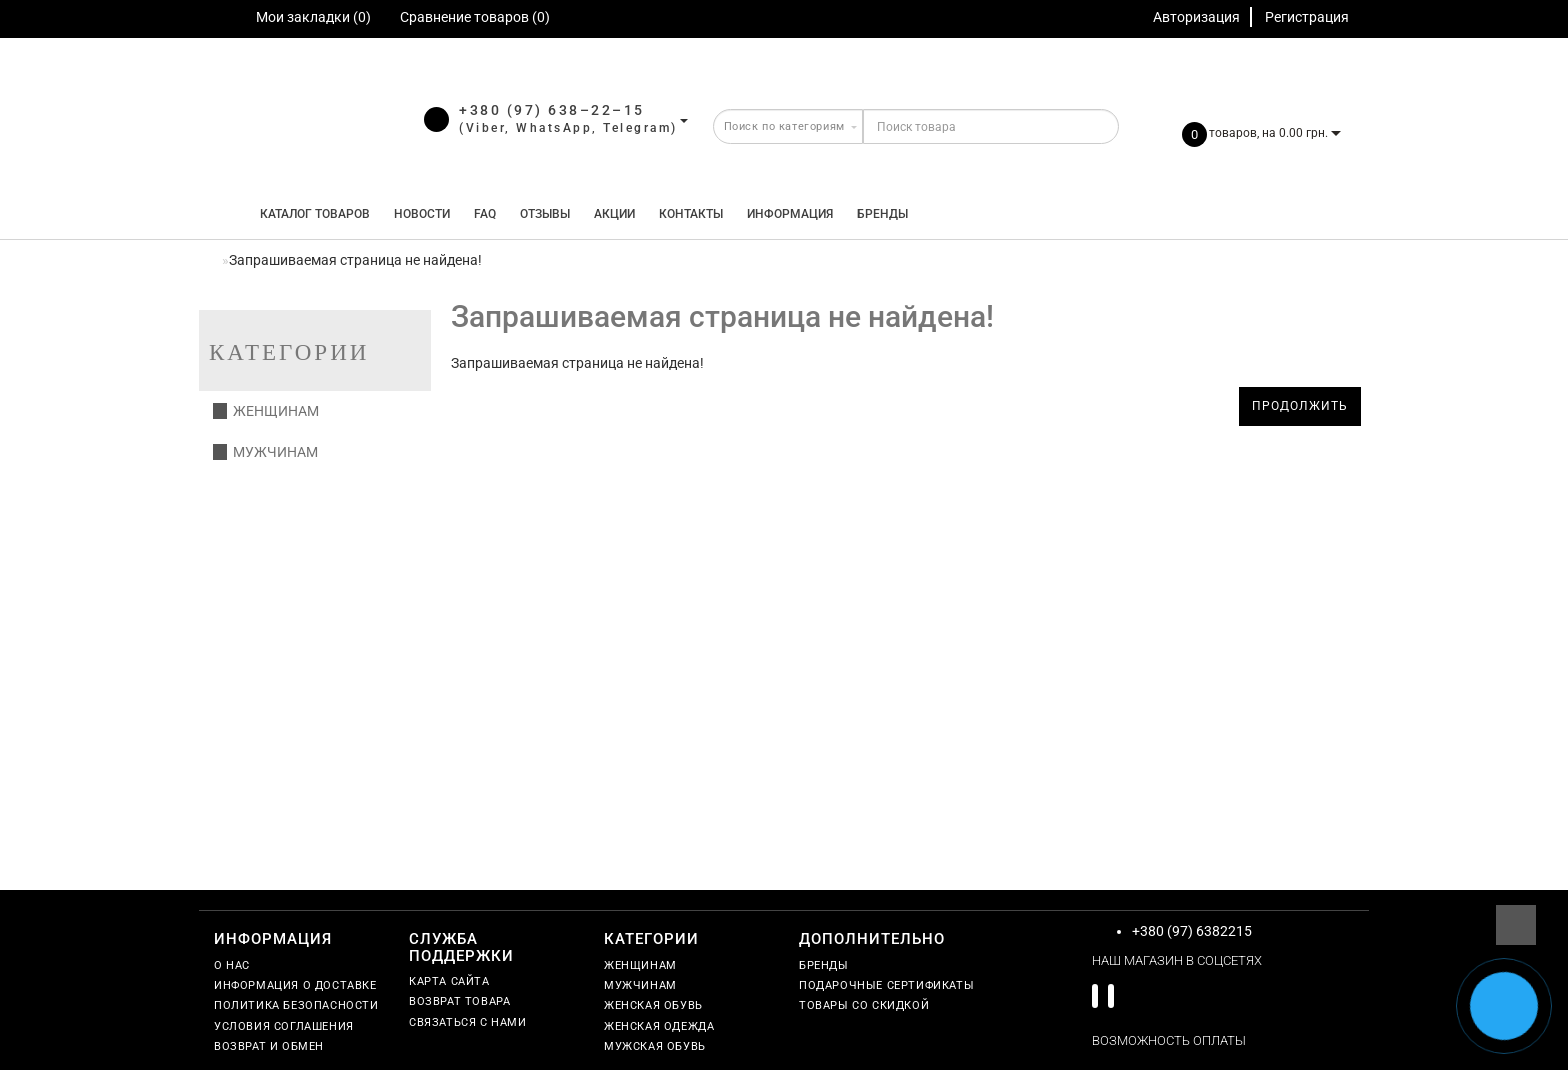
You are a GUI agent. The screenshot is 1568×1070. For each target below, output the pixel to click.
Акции (614, 214)
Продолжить (1300, 406)
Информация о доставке (295, 985)
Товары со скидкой (864, 1005)
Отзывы (545, 214)
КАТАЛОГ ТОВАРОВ (310, 214)
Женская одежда (659, 1026)
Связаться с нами (468, 1022)
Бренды (882, 214)
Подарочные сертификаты (886, 985)
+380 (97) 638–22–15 (552, 110)
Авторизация (1196, 17)
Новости (422, 214)
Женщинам (266, 411)
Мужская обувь (655, 1046)
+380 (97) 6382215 (1192, 931)
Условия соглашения (284, 1026)
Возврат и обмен (269, 1046)
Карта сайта (449, 981)
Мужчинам (265, 452)
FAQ (485, 214)
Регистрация (1307, 17)
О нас (232, 965)
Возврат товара (459, 1001)
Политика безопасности (296, 1005)
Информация (790, 214)
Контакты (691, 214)
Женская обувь (653, 1005)
